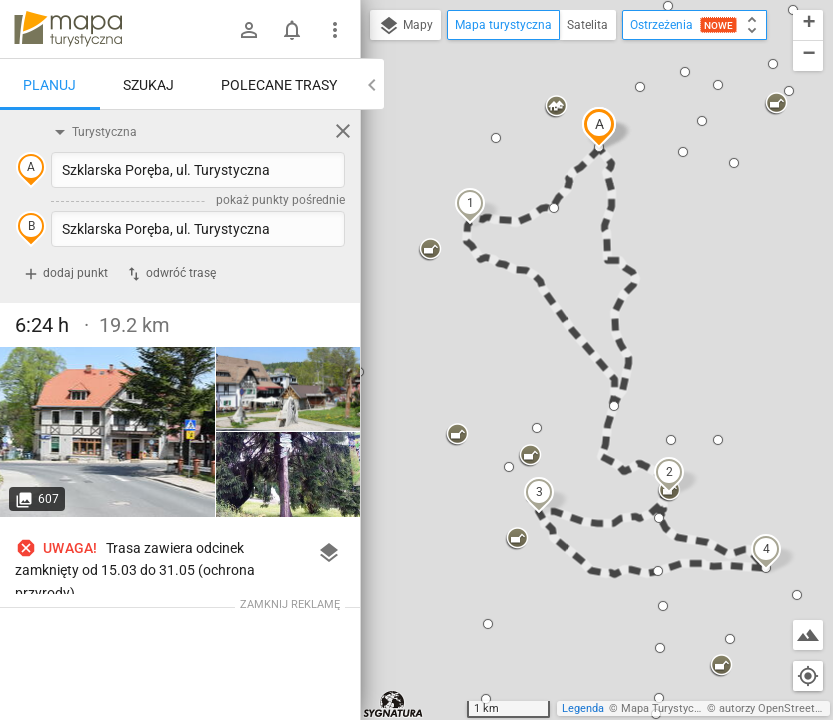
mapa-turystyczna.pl (68, 29)
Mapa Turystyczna (666, 708)
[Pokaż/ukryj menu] (335, 30)
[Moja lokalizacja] (808, 676)
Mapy (405, 26)
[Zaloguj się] (249, 30)
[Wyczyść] (343, 131)
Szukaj (148, 85)
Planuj (49, 85)
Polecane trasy (279, 85)
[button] (599, 127)
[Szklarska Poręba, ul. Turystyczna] (108, 432)
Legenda (583, 708)
